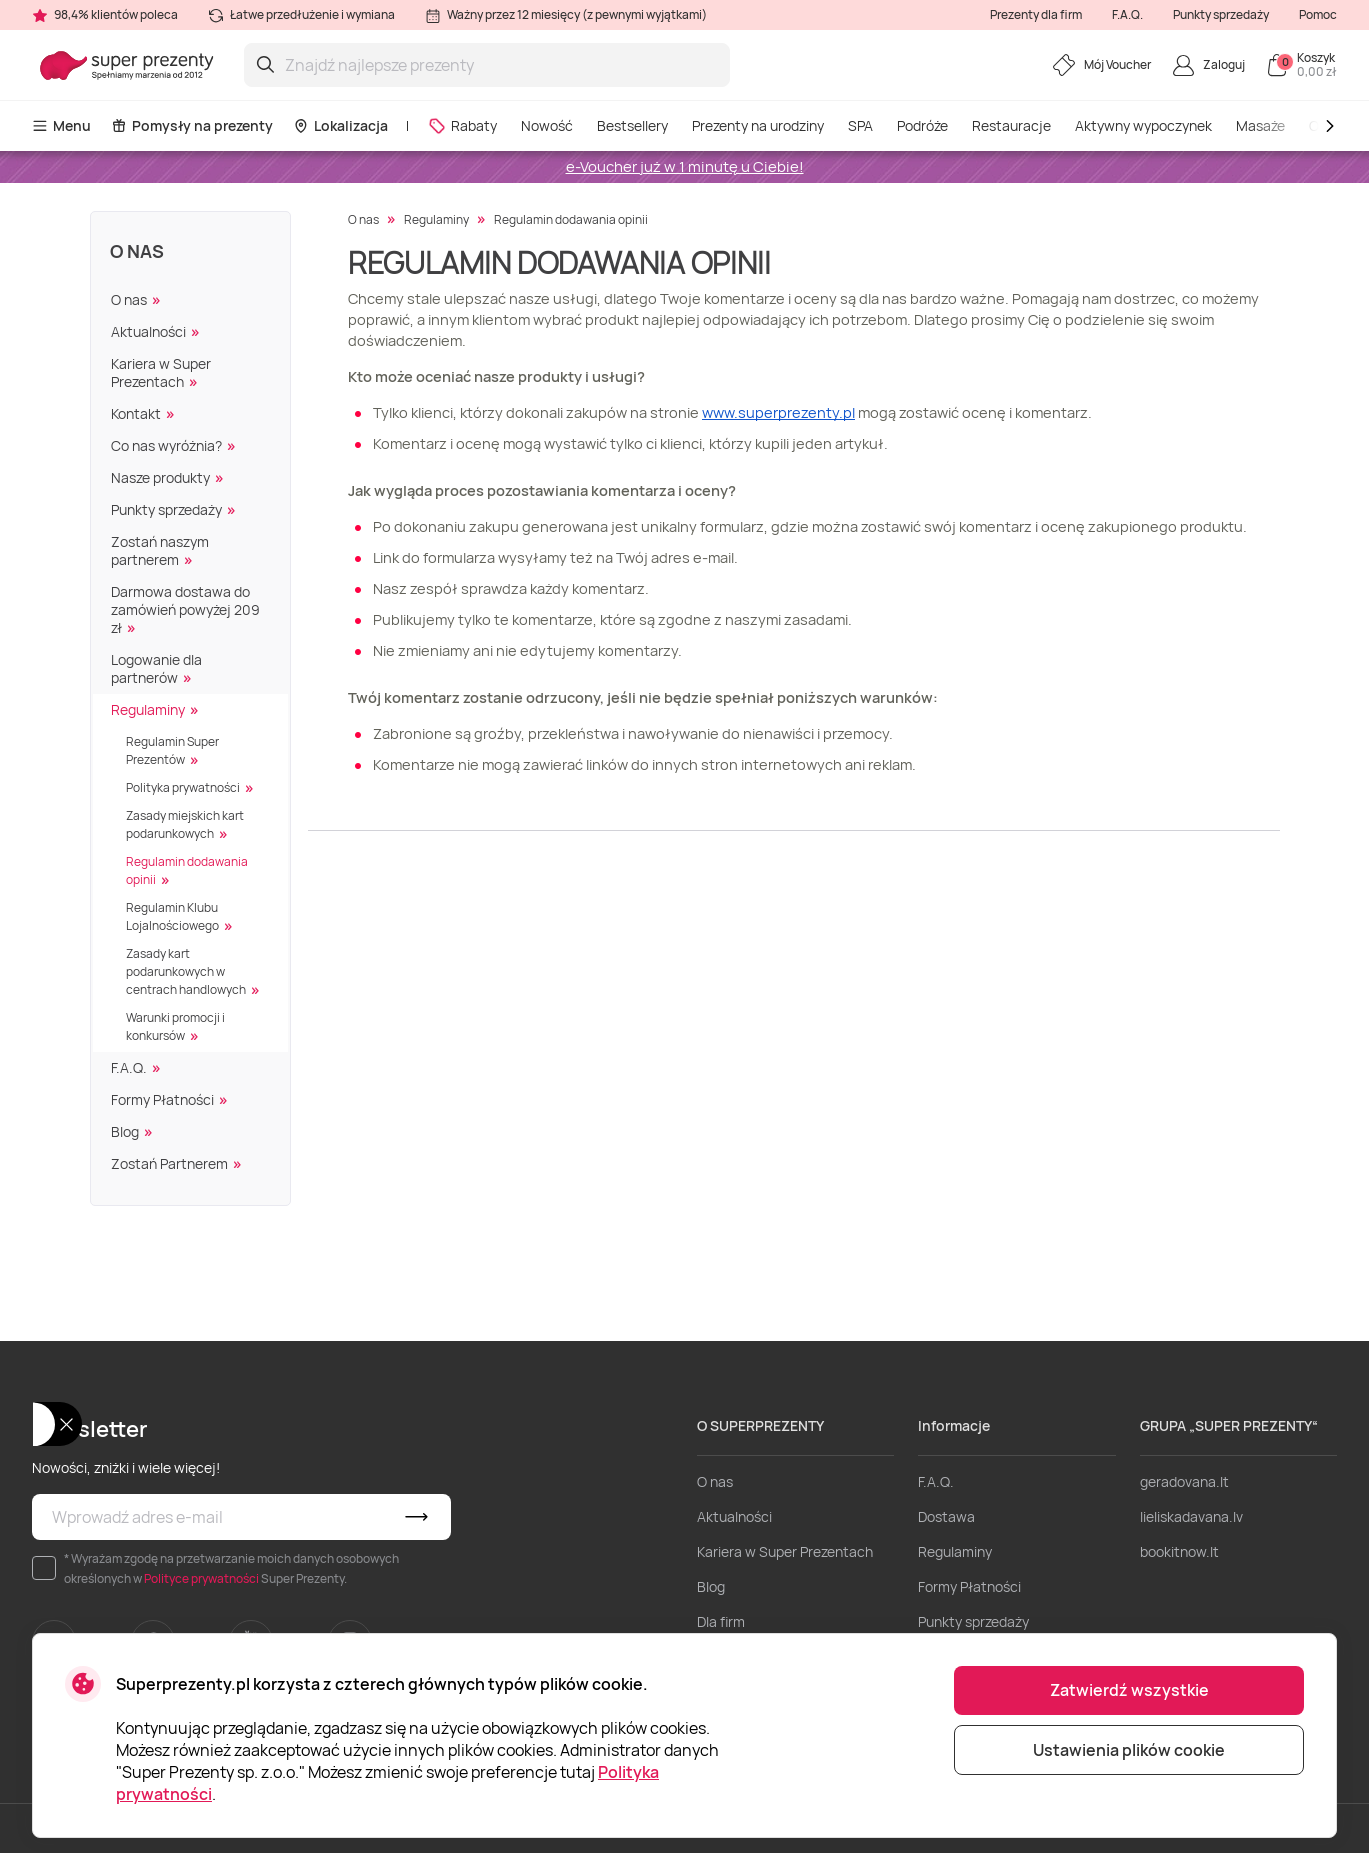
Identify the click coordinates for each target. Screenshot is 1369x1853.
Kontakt (136, 413)
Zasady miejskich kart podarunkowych (185, 824)
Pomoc (1318, 14)
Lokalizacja (340, 125)
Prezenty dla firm (1036, 14)
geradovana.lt (1184, 1481)
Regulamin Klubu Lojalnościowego (172, 916)
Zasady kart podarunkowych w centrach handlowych (186, 971)
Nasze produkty (160, 477)
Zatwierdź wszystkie (1129, 1690)
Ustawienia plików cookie (1129, 1750)
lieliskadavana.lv (1191, 1516)
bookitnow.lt (1179, 1551)
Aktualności (148, 331)
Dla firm (721, 1621)
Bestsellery (632, 125)
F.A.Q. (1127, 14)
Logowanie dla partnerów (156, 668)
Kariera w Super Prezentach (161, 372)
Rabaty (462, 125)
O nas (137, 251)
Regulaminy (148, 709)
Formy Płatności (162, 1099)
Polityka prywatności (183, 787)
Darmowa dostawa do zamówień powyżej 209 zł (185, 609)
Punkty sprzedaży (1221, 14)
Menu (61, 125)
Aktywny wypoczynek (1143, 125)
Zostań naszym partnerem (160, 550)
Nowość (547, 125)
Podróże (922, 125)
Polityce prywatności (201, 1578)
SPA (860, 125)
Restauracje (1011, 125)
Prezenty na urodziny (758, 125)
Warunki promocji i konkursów (175, 1026)
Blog (125, 1131)
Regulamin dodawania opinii (187, 870)
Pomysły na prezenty (192, 125)
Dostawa (946, 1516)
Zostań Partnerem (169, 1163)
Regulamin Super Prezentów (172, 750)
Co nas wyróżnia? (166, 445)
